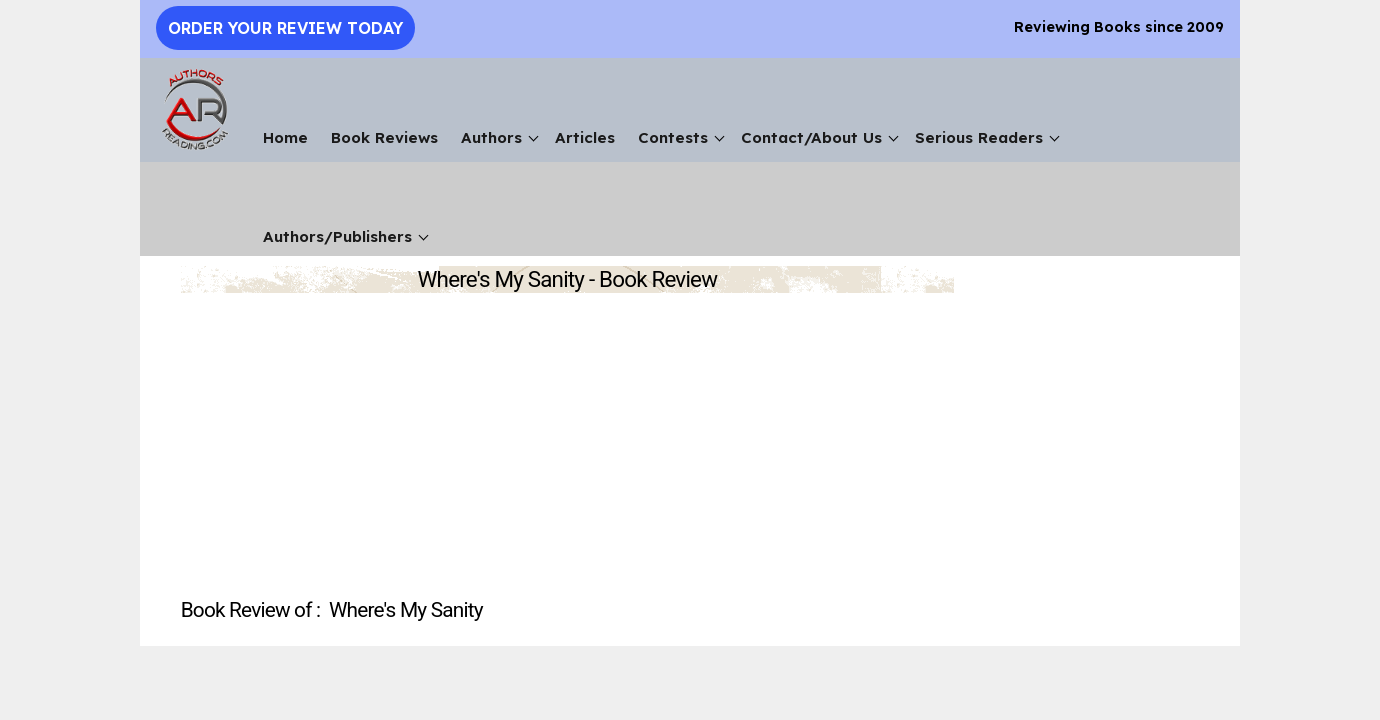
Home (285, 137)
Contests (673, 137)
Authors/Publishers (337, 236)
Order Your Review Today (285, 28)
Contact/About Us (811, 137)
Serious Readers (979, 137)
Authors (491, 137)
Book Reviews (384, 137)
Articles (585, 137)
